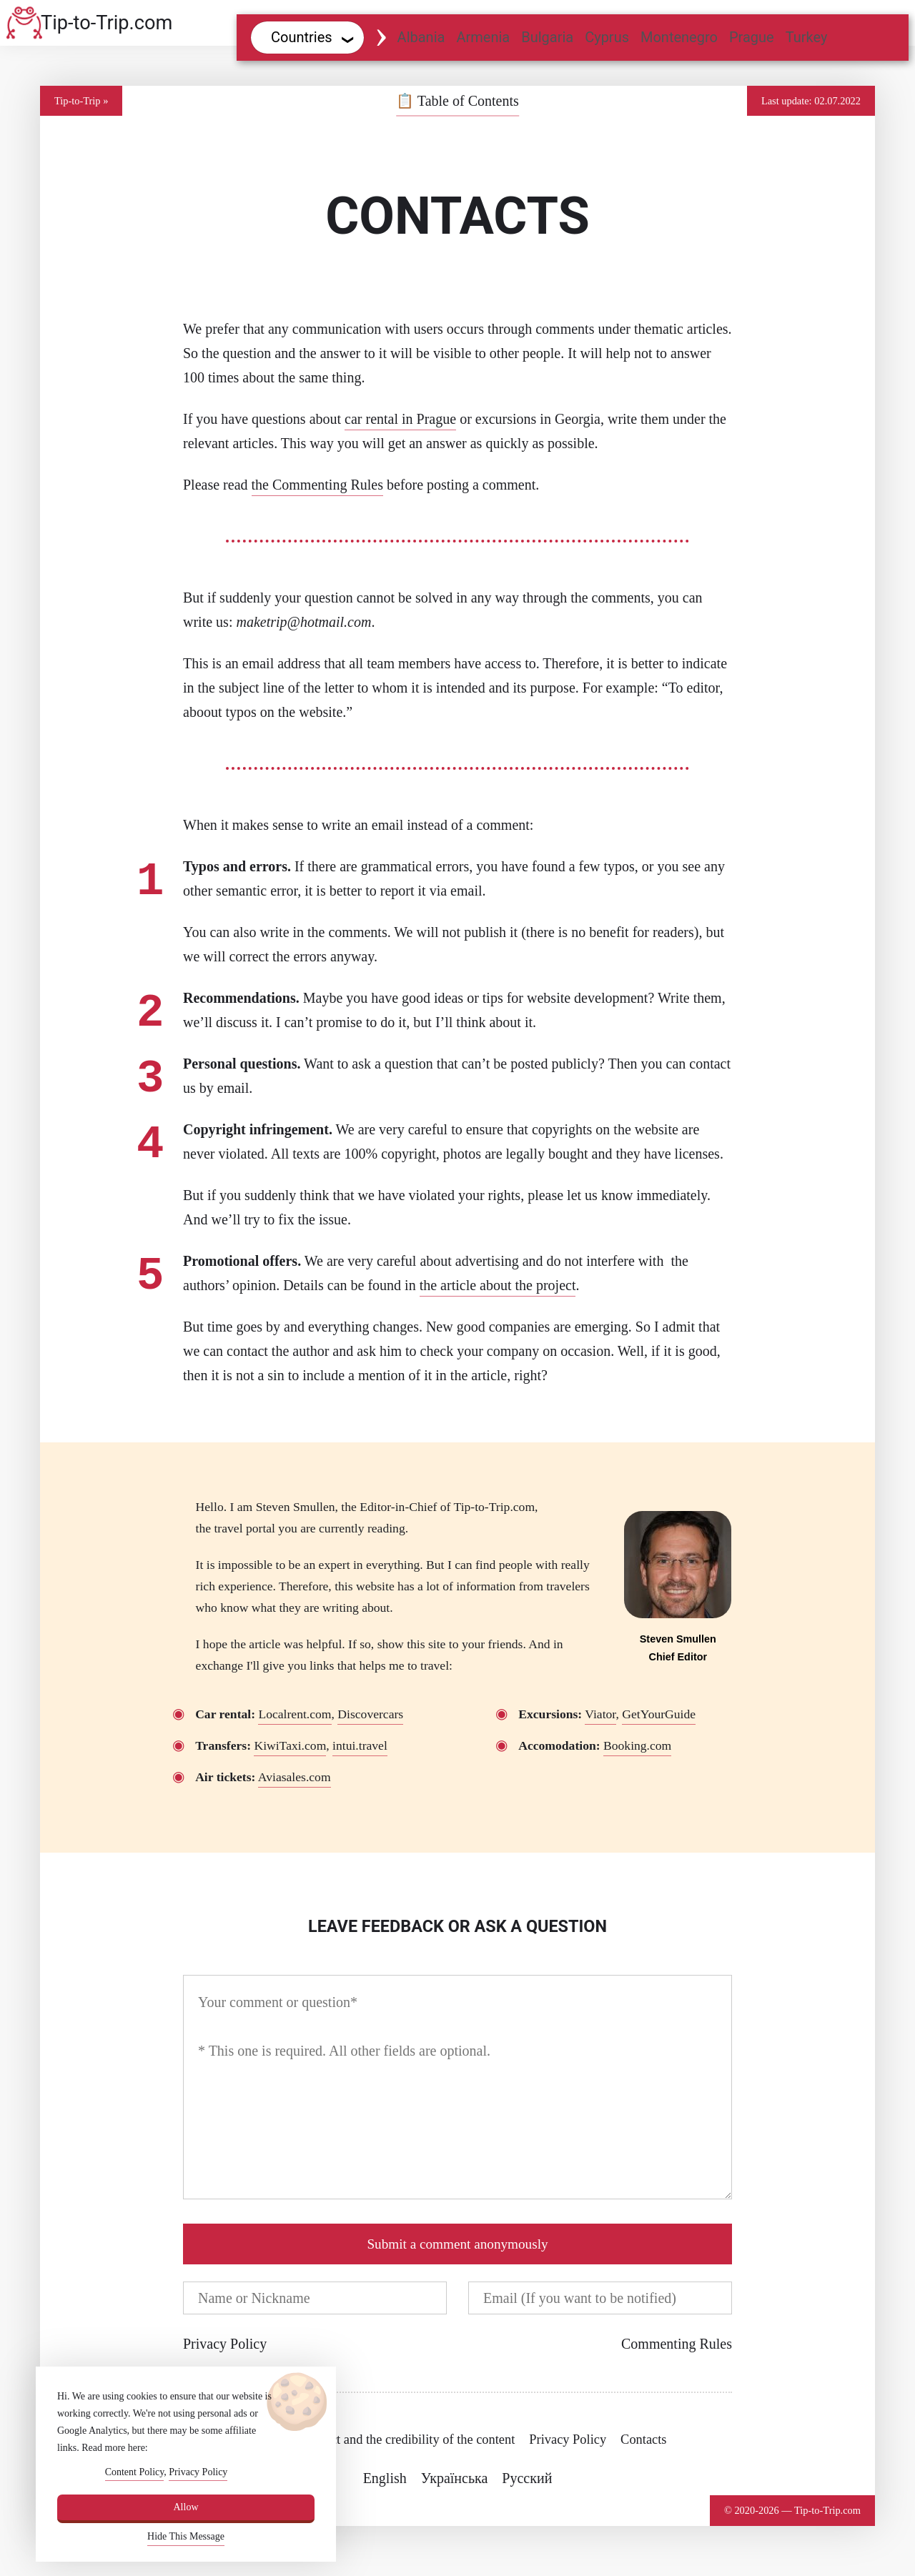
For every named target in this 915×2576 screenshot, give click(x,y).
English (385, 2478)
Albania (421, 37)
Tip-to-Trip (77, 100)
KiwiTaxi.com (290, 1745)
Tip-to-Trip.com (106, 22)
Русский (527, 2478)
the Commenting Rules (317, 484)
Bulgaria (547, 37)
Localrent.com (294, 1714)
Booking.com (637, 1745)
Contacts (643, 2439)
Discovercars (370, 1714)
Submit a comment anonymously (457, 2243)
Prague (751, 37)
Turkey (807, 37)
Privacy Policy (225, 2344)
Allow (186, 2507)
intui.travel (359, 1745)
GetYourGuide (659, 1714)
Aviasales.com (294, 1777)
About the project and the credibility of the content (382, 2439)
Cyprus (607, 37)
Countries (301, 37)
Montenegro (679, 37)
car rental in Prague (400, 419)
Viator (600, 1714)
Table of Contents (457, 101)
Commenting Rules (676, 2344)
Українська (454, 2478)
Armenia (483, 37)
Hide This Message (185, 2536)
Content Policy (134, 2472)
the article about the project (498, 1285)
